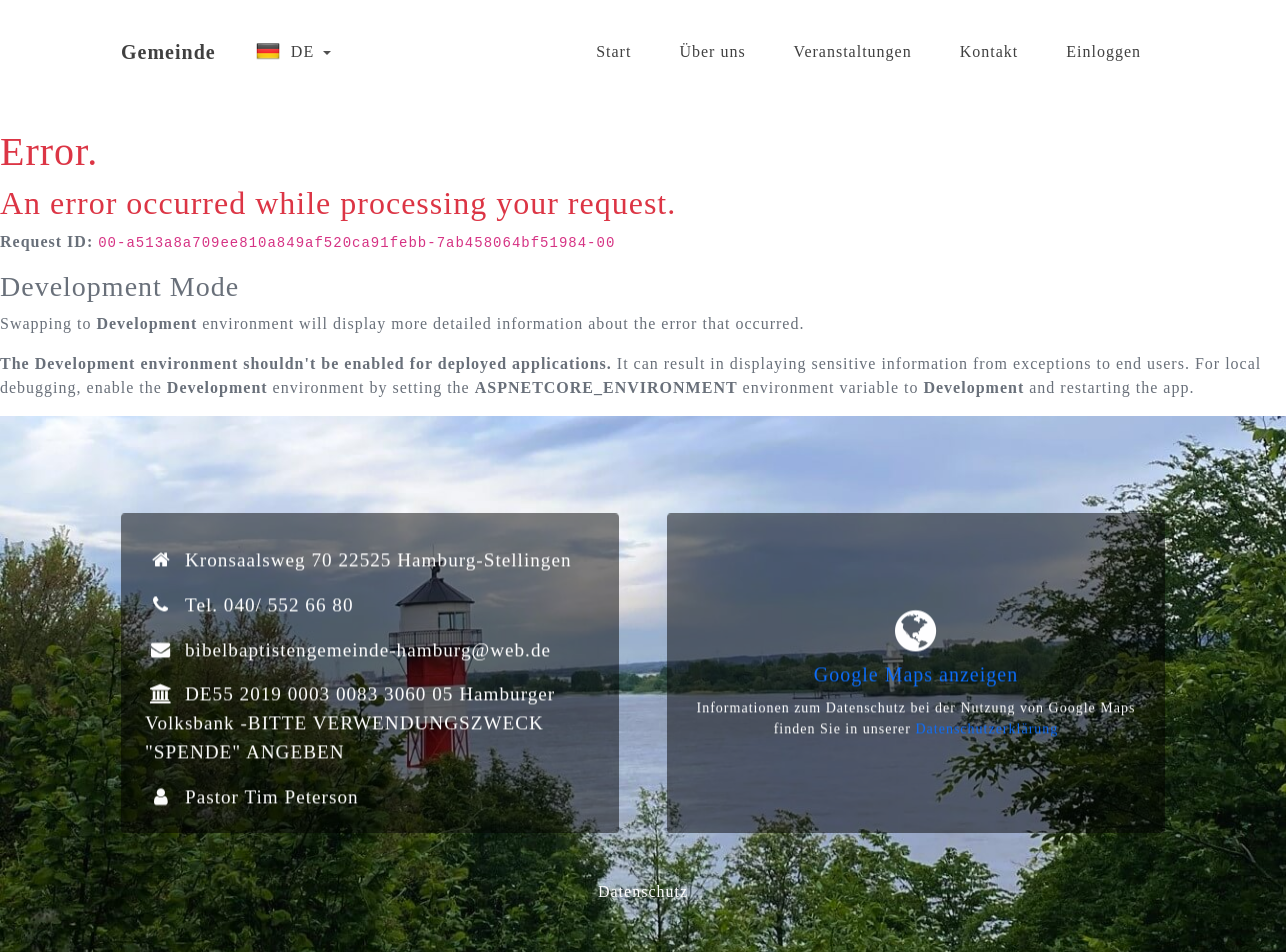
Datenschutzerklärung (986, 735)
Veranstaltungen (853, 43)
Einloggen (1103, 43)
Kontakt (989, 43)
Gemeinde (168, 44)
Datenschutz (643, 891)
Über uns (712, 43)
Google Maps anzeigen (916, 681)
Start (613, 43)
